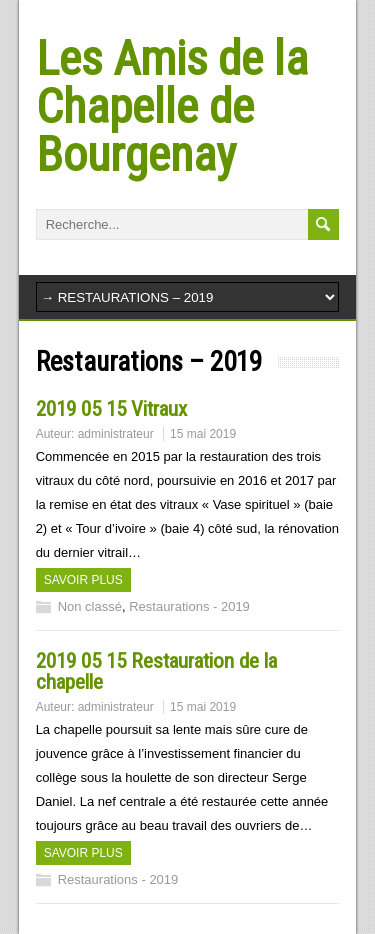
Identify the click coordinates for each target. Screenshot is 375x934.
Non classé (90, 606)
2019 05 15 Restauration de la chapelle (156, 671)
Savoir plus (83, 580)
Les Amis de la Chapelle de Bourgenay (172, 106)
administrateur (116, 434)
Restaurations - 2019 (189, 606)
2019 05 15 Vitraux (111, 409)
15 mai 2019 (203, 434)
